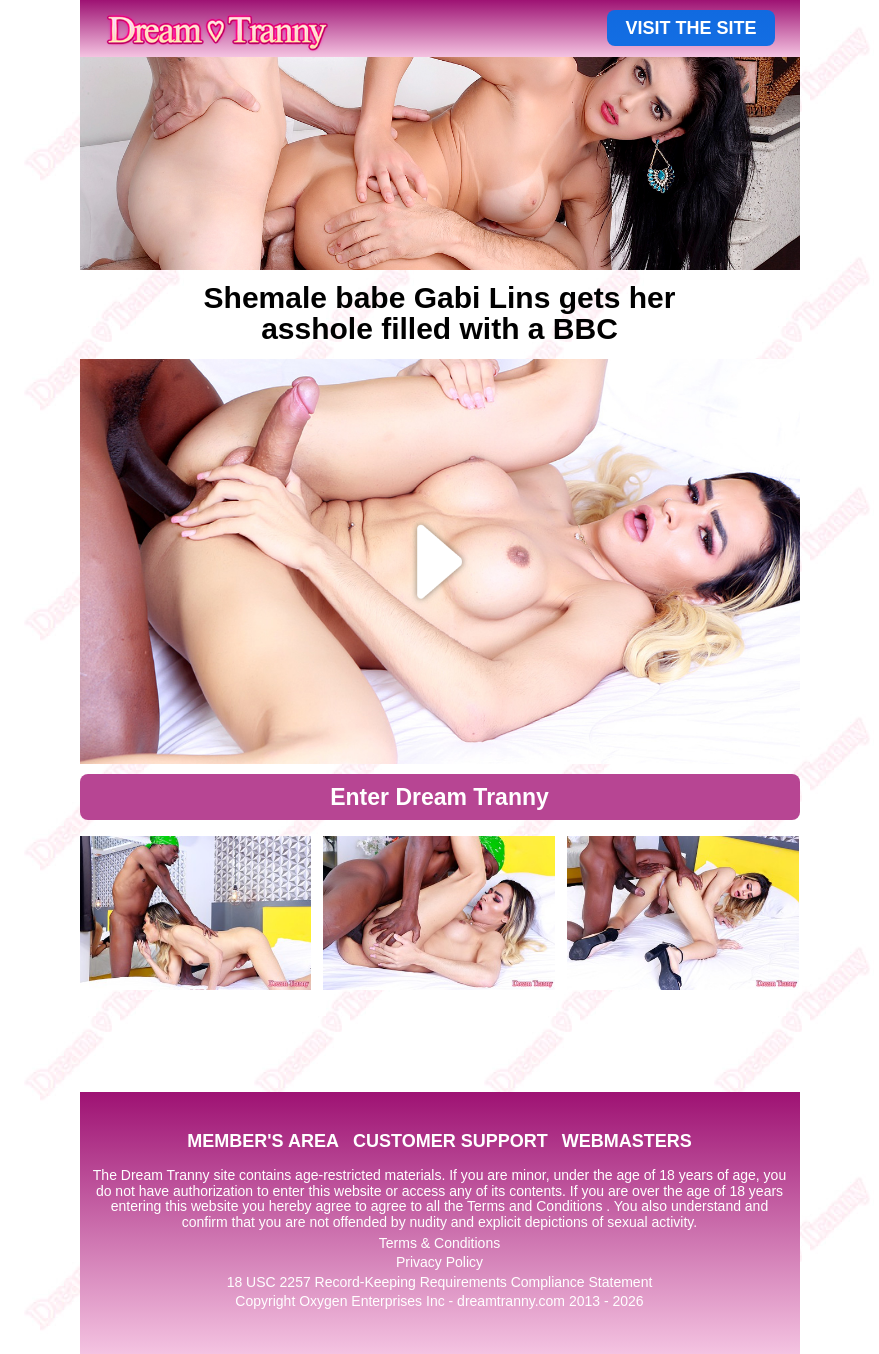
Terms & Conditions (439, 1243)
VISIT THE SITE (690, 28)
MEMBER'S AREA (263, 1141)
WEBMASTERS (627, 1141)
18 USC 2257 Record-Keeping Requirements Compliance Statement (440, 1282)
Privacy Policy (439, 1262)
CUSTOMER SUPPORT (450, 1141)
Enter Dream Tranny (439, 797)
